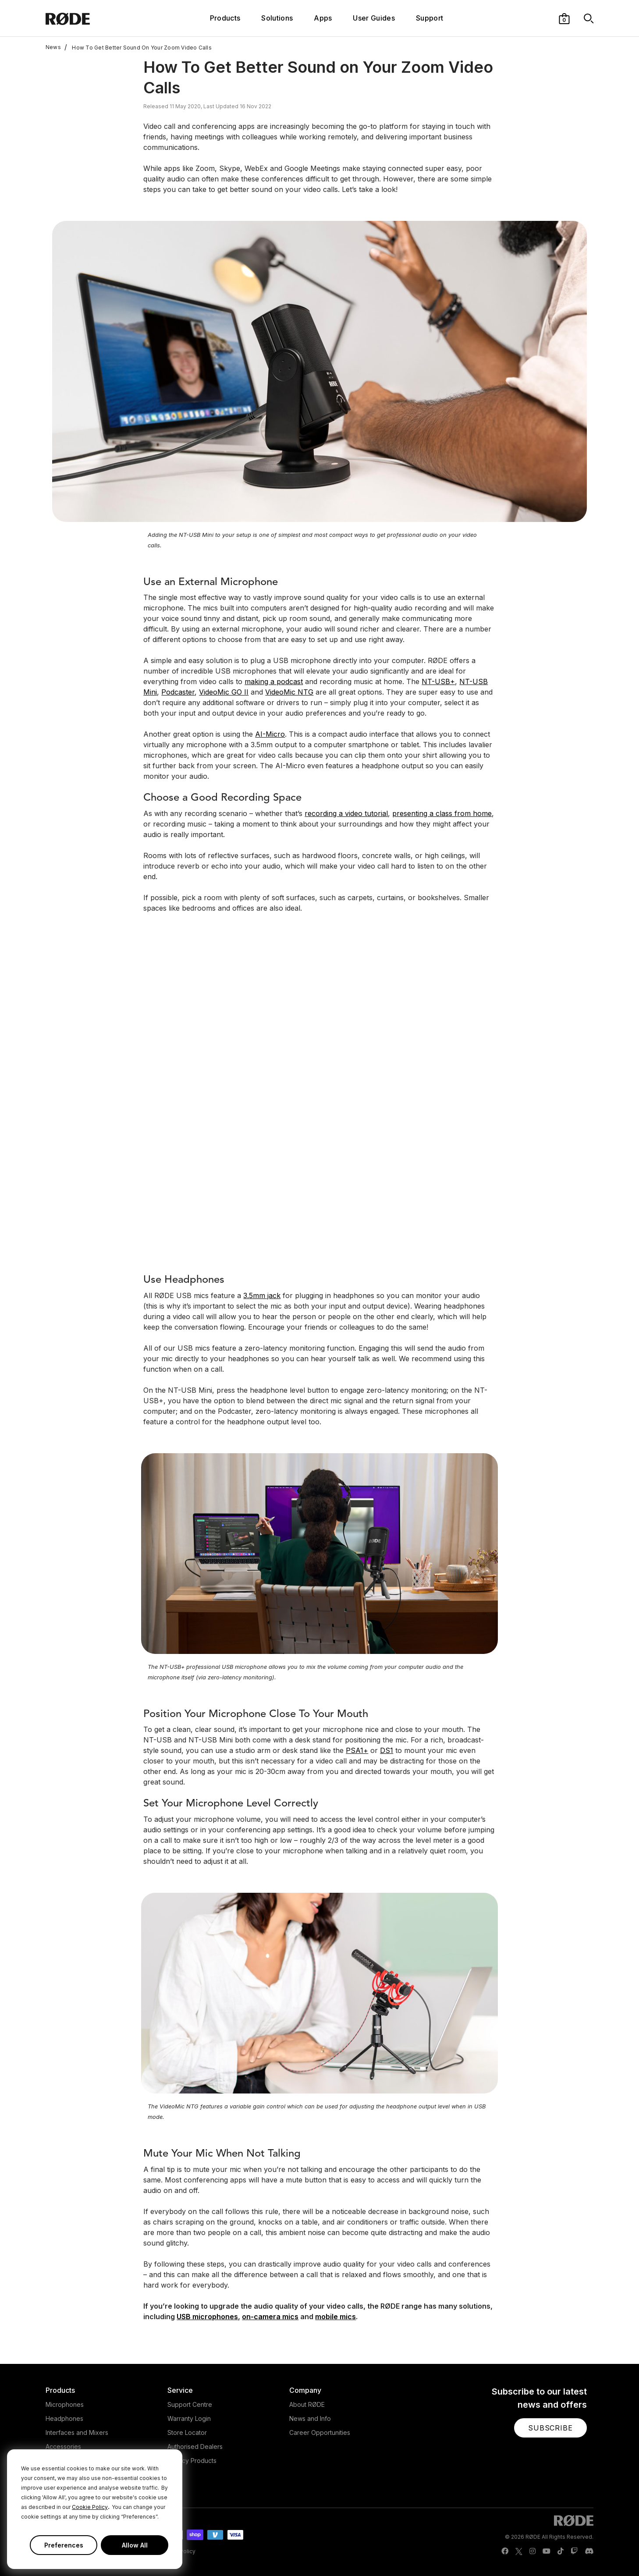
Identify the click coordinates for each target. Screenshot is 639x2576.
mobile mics (335, 2316)
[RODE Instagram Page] (532, 2551)
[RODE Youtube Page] (546, 2551)
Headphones (64, 2418)
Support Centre (189, 2404)
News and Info (310, 2418)
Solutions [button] (277, 18)
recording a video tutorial (346, 813)
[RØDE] (91, 18)
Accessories (63, 2446)
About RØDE (307, 2404)
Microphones (65, 2404)
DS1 (386, 1750)
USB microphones (207, 2316)
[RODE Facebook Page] (504, 2551)
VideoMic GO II (223, 692)
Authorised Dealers (195, 2446)
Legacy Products (192, 2460)
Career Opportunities (319, 2432)
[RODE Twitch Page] (574, 2551)
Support (429, 18)
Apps (323, 18)
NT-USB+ (438, 681)
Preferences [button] (63, 2545)
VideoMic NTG (289, 692)
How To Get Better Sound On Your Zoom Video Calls (138, 47)
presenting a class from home (442, 813)
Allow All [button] (135, 2545)
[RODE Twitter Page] (518, 2551)
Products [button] (225, 18)
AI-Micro (270, 734)
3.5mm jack (261, 1295)
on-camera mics (270, 2316)
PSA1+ (357, 1750)
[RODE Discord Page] (589, 2551)
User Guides (374, 18)
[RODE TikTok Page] (560, 2551)
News (53, 47)
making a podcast (274, 681)
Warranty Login (189, 2418)
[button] (564, 18)
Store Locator (187, 2432)
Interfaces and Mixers (77, 2432)
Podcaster (178, 692)
